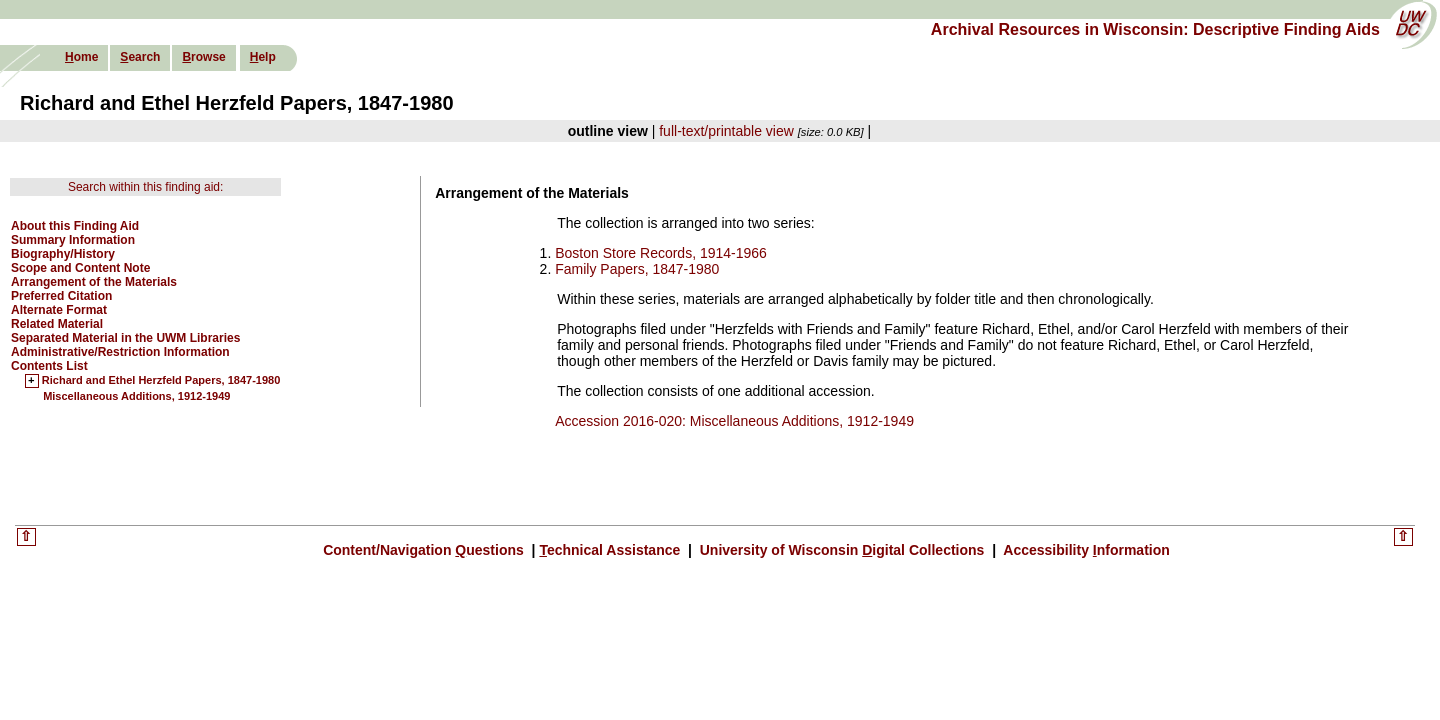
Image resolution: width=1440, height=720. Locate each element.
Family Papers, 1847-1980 (637, 269)
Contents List (49, 366)
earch (140, 57)
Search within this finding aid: (145, 187)
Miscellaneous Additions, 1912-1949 (136, 396)
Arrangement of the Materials (94, 282)
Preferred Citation (61, 296)
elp (263, 57)
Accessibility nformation (1085, 550)
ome (81, 57)
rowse (203, 57)
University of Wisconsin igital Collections (842, 550)
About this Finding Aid (75, 226)
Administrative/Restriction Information (120, 352)
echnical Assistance (611, 550)
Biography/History (63, 254)
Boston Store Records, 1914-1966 (661, 253)
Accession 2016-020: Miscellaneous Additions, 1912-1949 (734, 421)
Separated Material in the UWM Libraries (125, 338)
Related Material (57, 324)
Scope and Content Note (80, 268)
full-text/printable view (726, 131)
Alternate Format (59, 310)
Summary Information (73, 240)
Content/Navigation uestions (425, 550)
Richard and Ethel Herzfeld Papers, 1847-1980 (161, 381)
